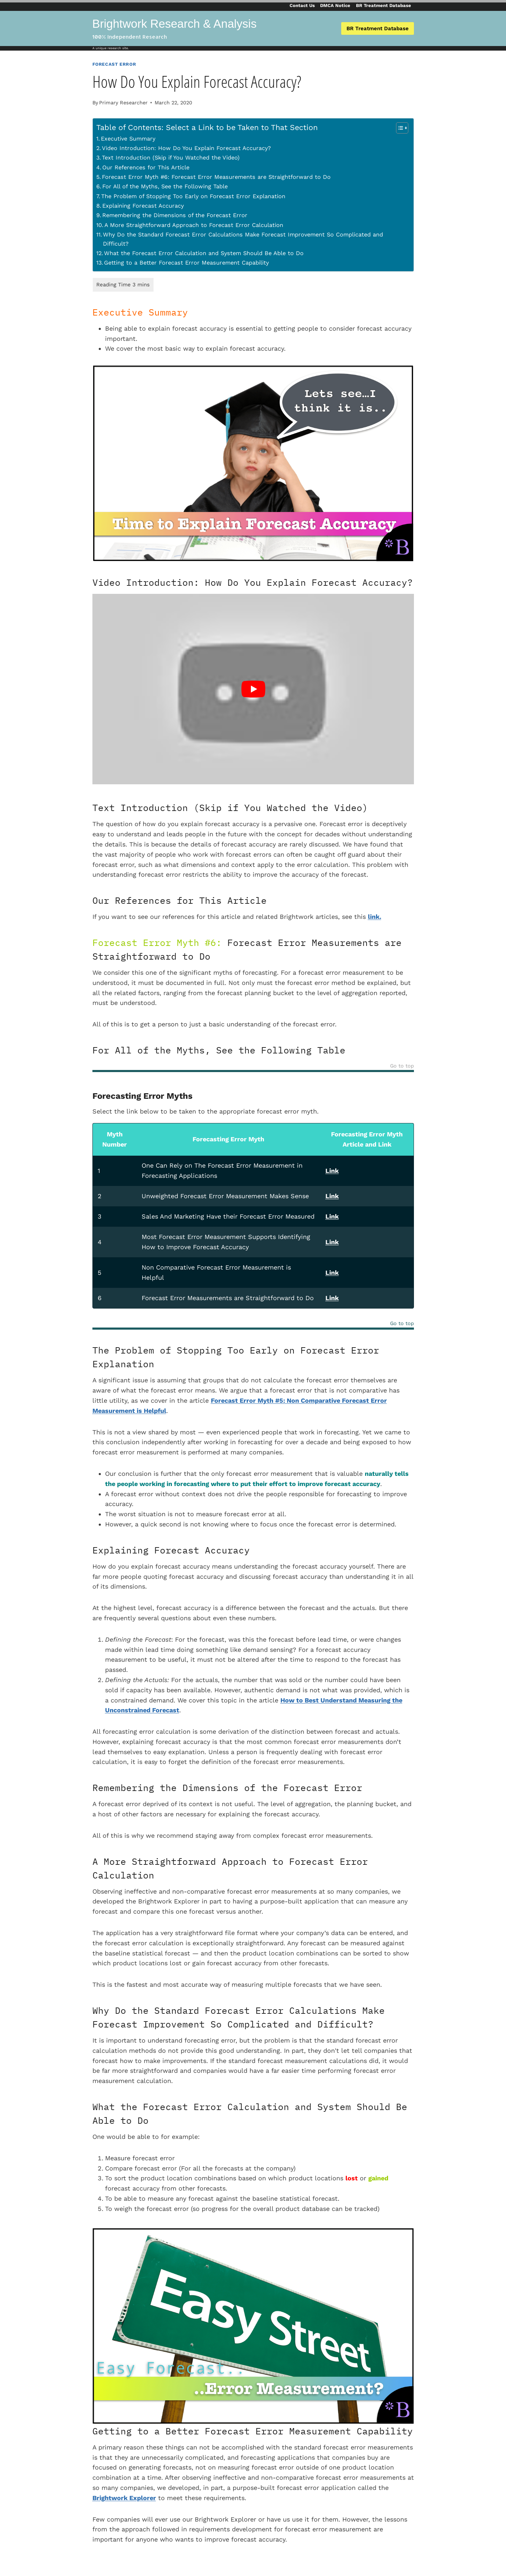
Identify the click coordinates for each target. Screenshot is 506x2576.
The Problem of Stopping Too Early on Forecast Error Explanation (193, 196)
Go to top (402, 1066)
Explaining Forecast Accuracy (143, 205)
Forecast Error (114, 64)
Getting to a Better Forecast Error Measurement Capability (186, 262)
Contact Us (302, 5)
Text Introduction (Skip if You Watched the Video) (171, 157)
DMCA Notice (335, 5)
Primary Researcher (123, 102)
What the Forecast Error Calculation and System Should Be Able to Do (204, 253)
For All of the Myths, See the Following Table (165, 186)
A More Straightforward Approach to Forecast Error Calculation (193, 225)
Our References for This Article (145, 167)
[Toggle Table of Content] (399, 128)
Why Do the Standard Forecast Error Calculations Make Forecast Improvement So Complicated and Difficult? (243, 239)
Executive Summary (128, 138)
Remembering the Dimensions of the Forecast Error (174, 215)
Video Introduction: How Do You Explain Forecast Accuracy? (186, 148)
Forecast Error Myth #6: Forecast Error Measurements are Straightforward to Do (216, 177)
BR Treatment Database (383, 5)
